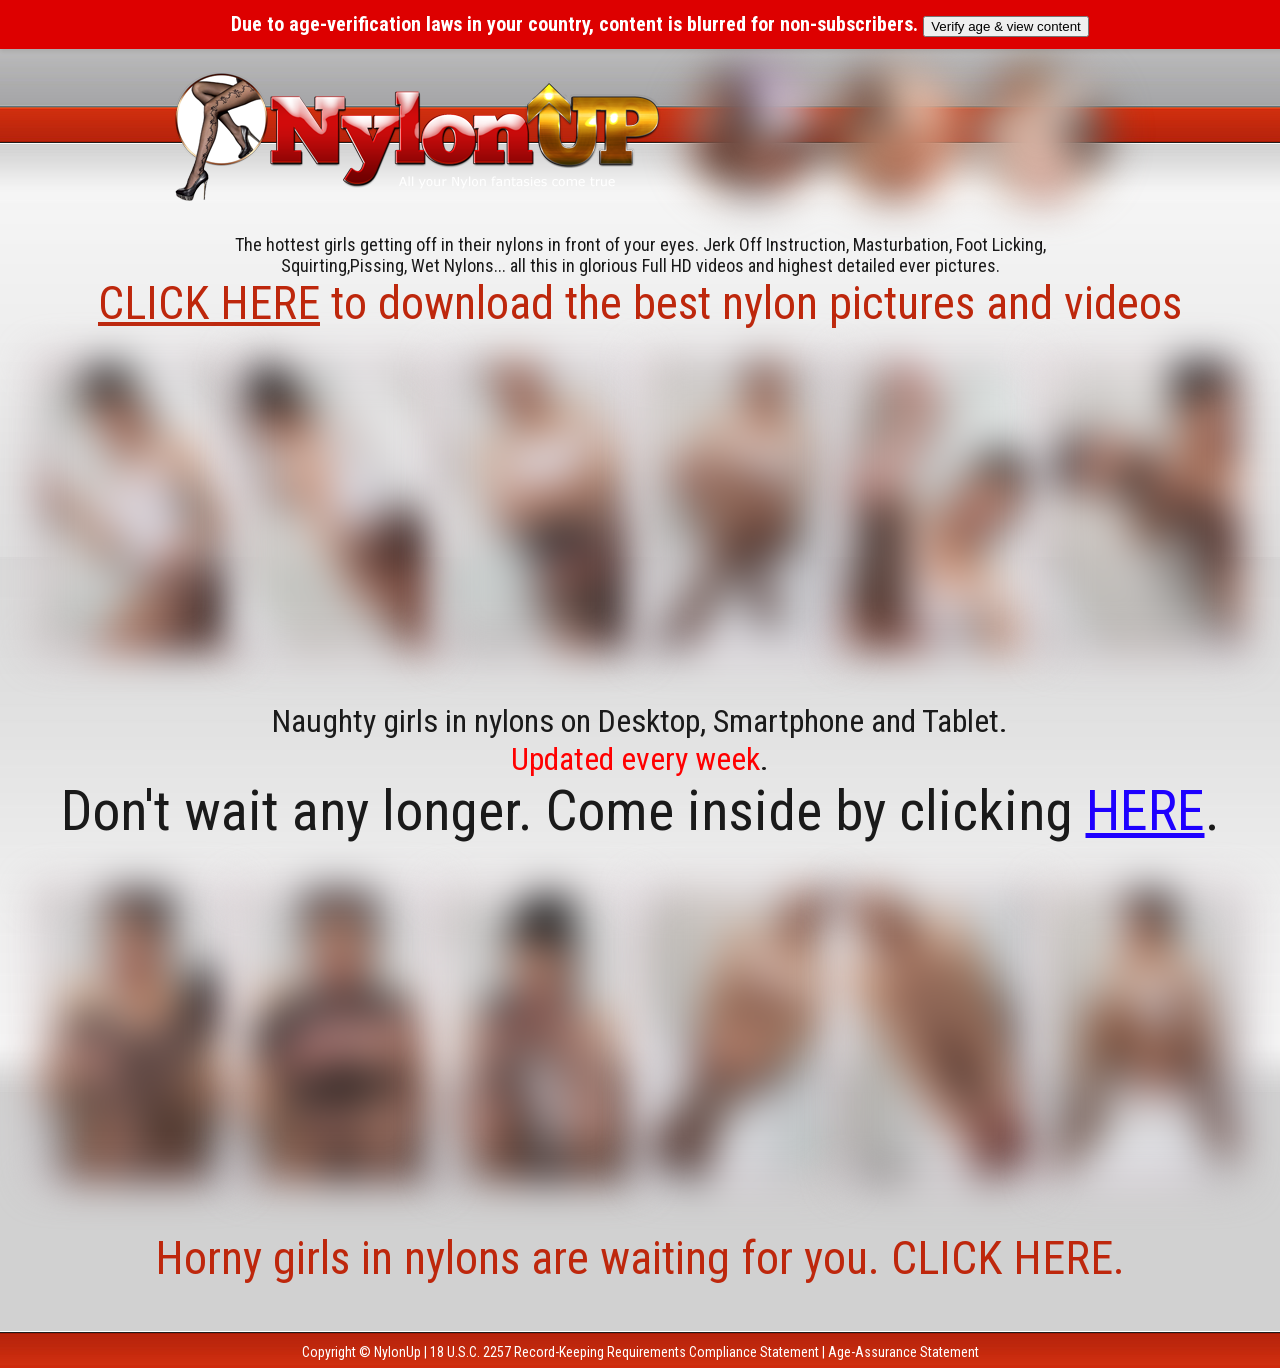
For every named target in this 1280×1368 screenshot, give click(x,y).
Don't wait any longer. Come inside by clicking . (640, 811)
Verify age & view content (1006, 26)
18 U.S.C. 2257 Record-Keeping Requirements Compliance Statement (624, 1352)
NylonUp (397, 1352)
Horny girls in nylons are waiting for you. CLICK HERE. (640, 1258)
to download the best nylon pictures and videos (640, 303)
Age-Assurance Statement (903, 1352)
